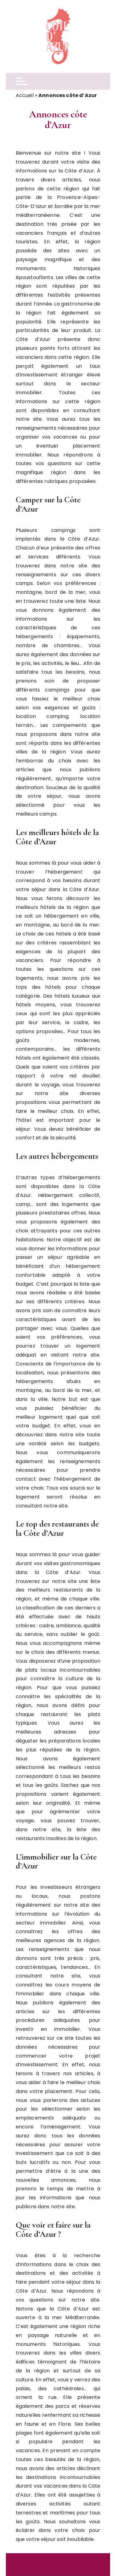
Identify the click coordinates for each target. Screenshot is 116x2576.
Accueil (25, 95)
